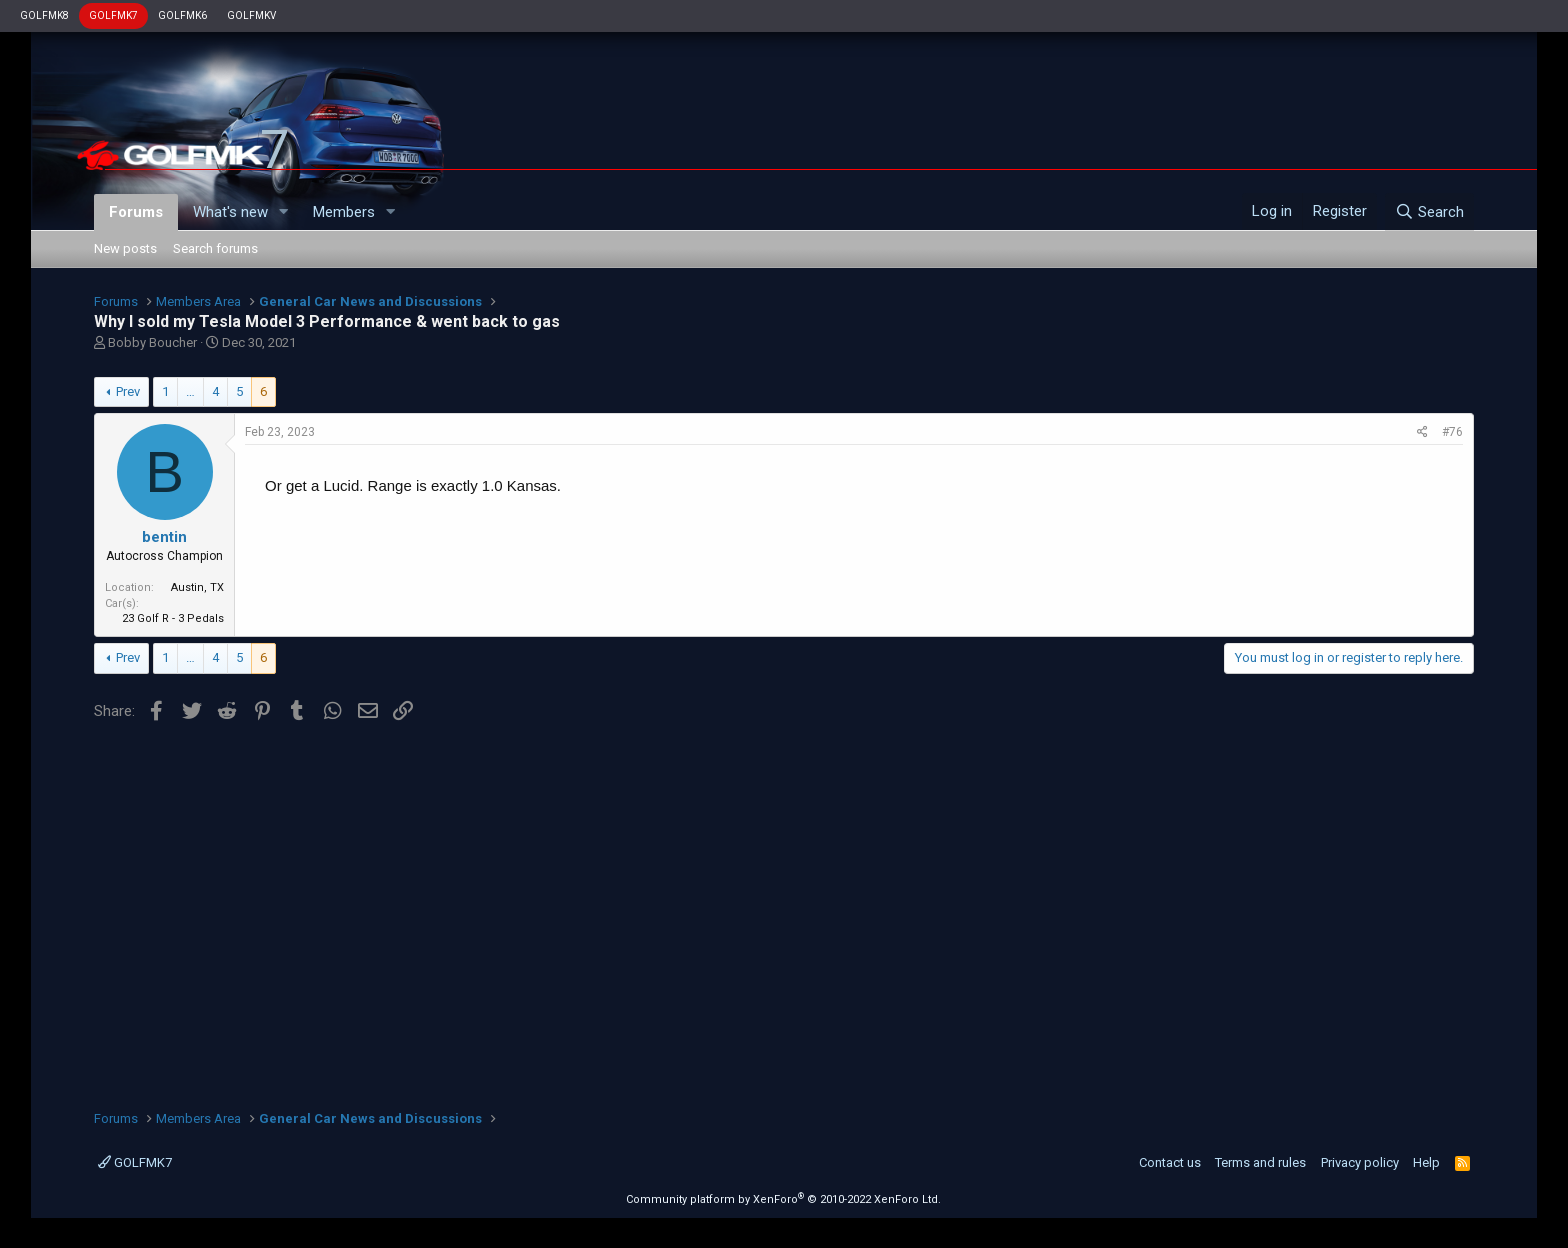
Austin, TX (197, 587)
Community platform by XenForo (783, 1199)
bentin (164, 537)
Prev (128, 391)
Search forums (215, 248)
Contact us (1170, 1162)
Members (344, 212)
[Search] (1429, 212)
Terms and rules (1260, 1162)
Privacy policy (1360, 1162)
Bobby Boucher (152, 342)
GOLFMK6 (182, 15)
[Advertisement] (784, 909)
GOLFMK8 (44, 15)
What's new (230, 212)
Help (1426, 1162)
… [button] (190, 391)
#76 (1452, 432)
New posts (125, 248)
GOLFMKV (251, 15)
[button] (284, 212)
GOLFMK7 (113, 15)
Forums (136, 212)
